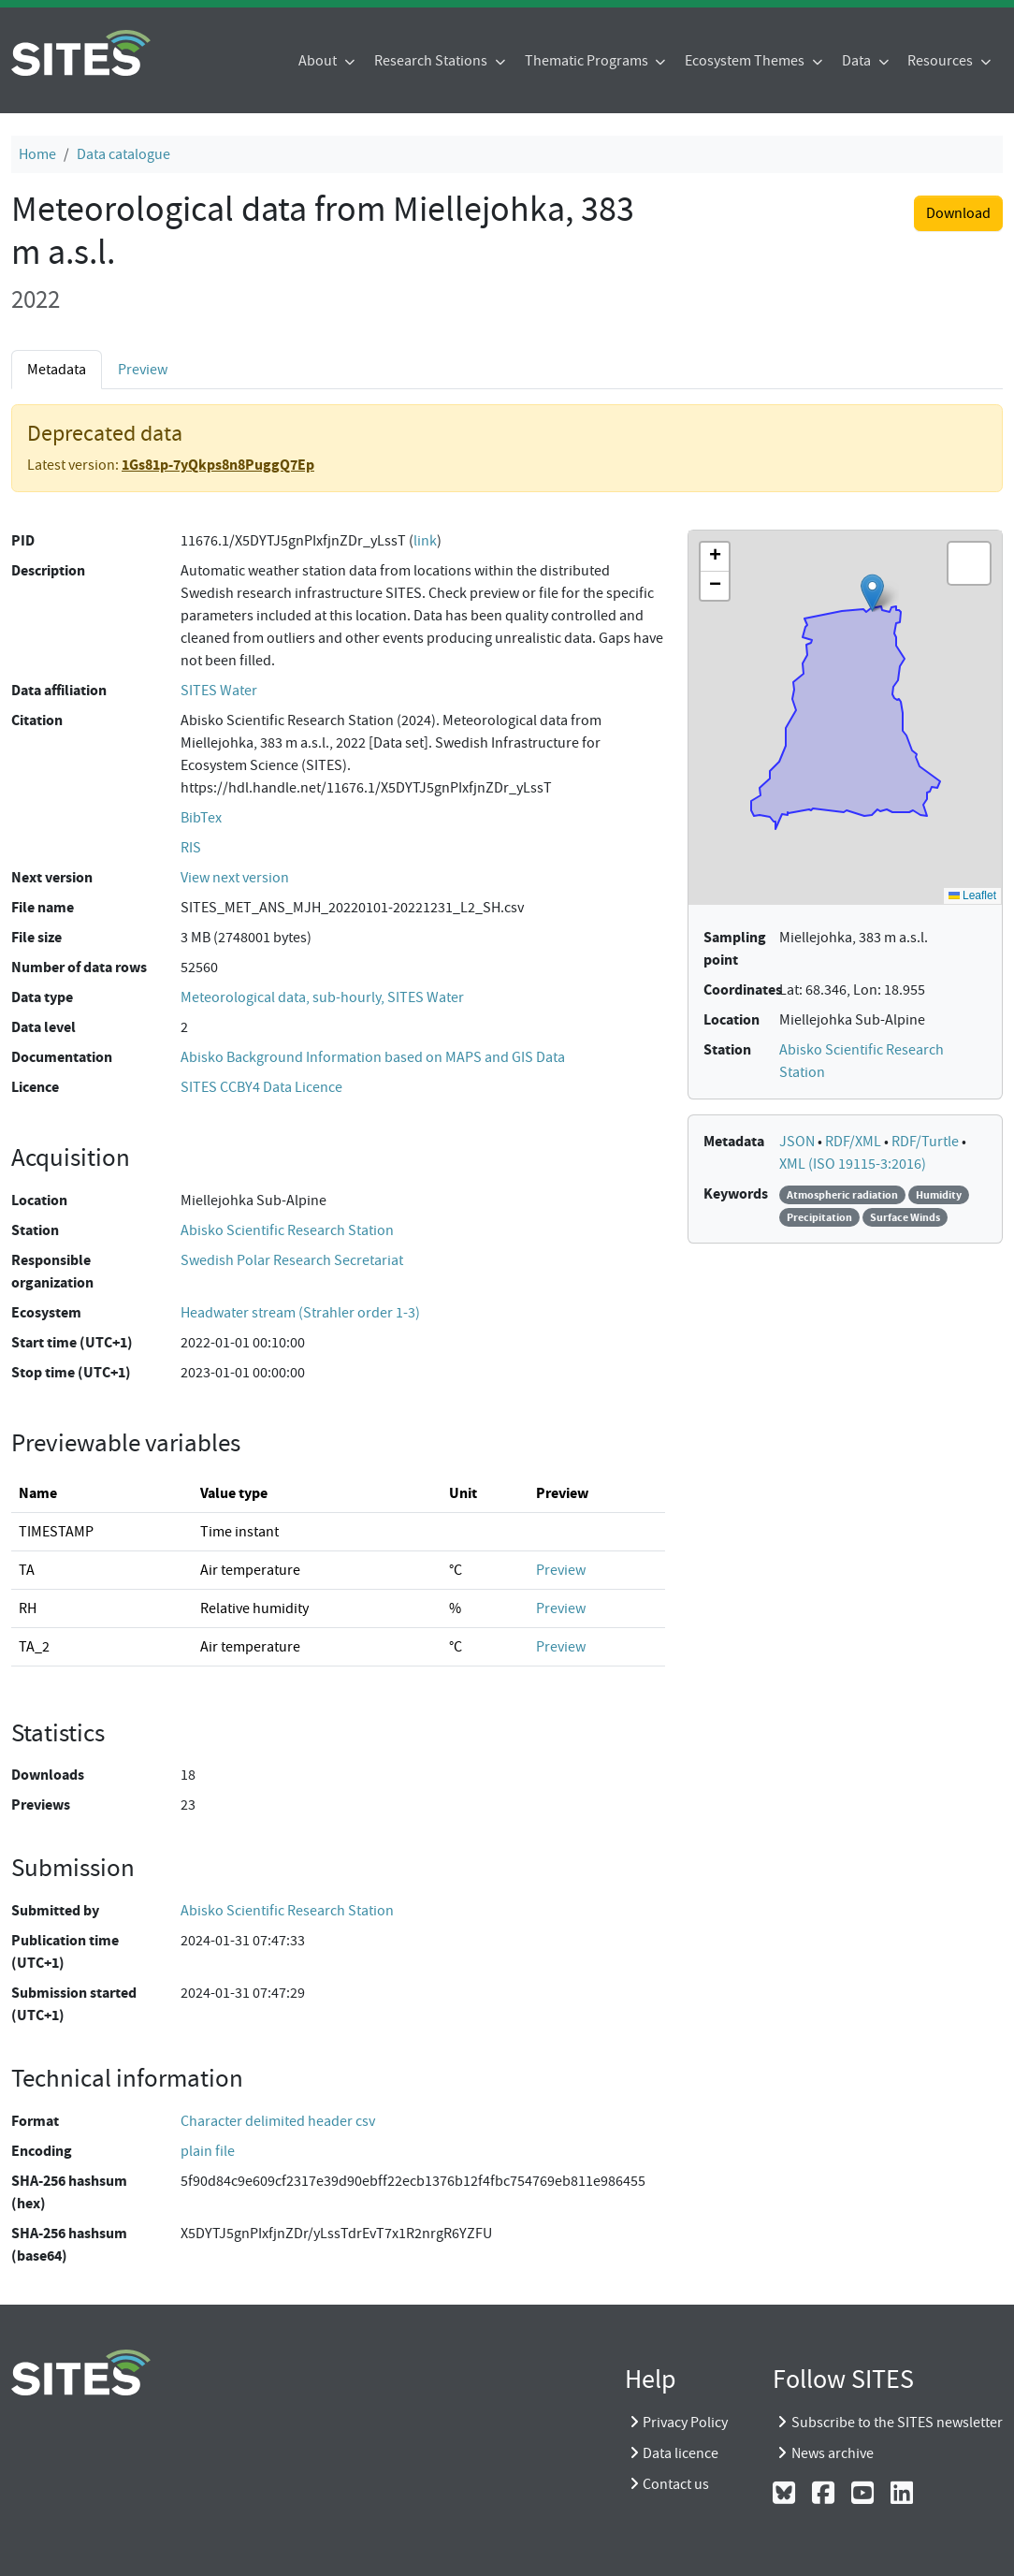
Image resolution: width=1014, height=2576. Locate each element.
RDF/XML (854, 1141)
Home (37, 154)
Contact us (676, 2484)
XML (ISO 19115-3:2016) (852, 1164)
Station (35, 1230)
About (319, 60)
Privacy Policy (685, 2422)
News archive (832, 2453)
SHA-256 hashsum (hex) (69, 2192)
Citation (37, 720)
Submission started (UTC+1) (74, 2004)
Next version (52, 877)
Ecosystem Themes (746, 60)
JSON (798, 1141)
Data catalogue (123, 154)
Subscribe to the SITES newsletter (897, 2422)
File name (42, 907)
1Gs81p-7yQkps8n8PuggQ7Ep (218, 464)
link (425, 540)
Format (35, 2121)
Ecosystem (46, 1312)
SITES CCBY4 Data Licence (261, 1087)
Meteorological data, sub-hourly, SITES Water (322, 997)
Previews (40, 1804)
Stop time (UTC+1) (71, 1372)
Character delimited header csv (278, 2121)
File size (36, 937)
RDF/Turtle (926, 1141)
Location (39, 1200)
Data (858, 60)
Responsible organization (52, 1271)
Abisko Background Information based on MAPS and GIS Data (373, 1057)
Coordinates (742, 989)
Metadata (56, 369)
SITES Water (219, 690)
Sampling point (734, 948)
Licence (35, 1087)
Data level (43, 1027)
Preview (142, 369)
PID (23, 540)
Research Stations (432, 60)
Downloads (47, 1774)
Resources (941, 60)
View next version (235, 877)
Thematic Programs (588, 60)
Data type (42, 997)
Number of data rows (79, 967)
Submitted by (55, 1910)
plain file (208, 2151)
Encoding (41, 2151)
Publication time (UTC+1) (65, 1951)
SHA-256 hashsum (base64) (69, 2244)
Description (48, 570)
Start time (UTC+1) (72, 1342)
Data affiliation (59, 690)
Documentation (61, 1057)
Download (958, 213)
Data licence (680, 2453)
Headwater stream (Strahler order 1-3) (300, 1312)
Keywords (735, 1193)
